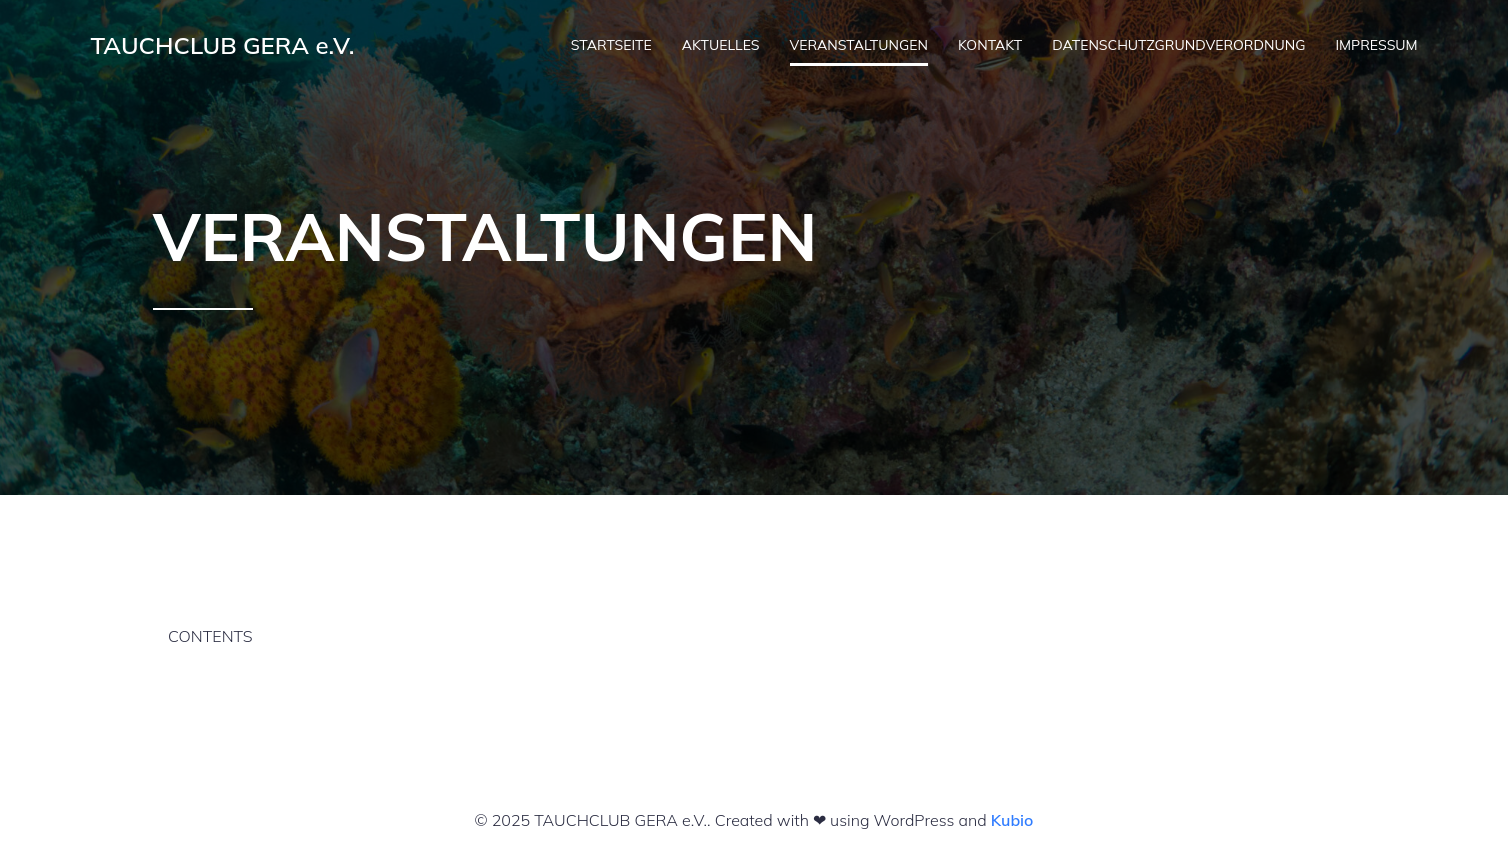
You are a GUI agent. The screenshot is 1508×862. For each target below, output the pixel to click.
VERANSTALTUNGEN (859, 45)
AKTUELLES (721, 45)
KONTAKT (990, 45)
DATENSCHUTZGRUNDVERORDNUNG (1178, 45)
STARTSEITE (611, 45)
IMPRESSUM (1376, 45)
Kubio (1012, 820)
